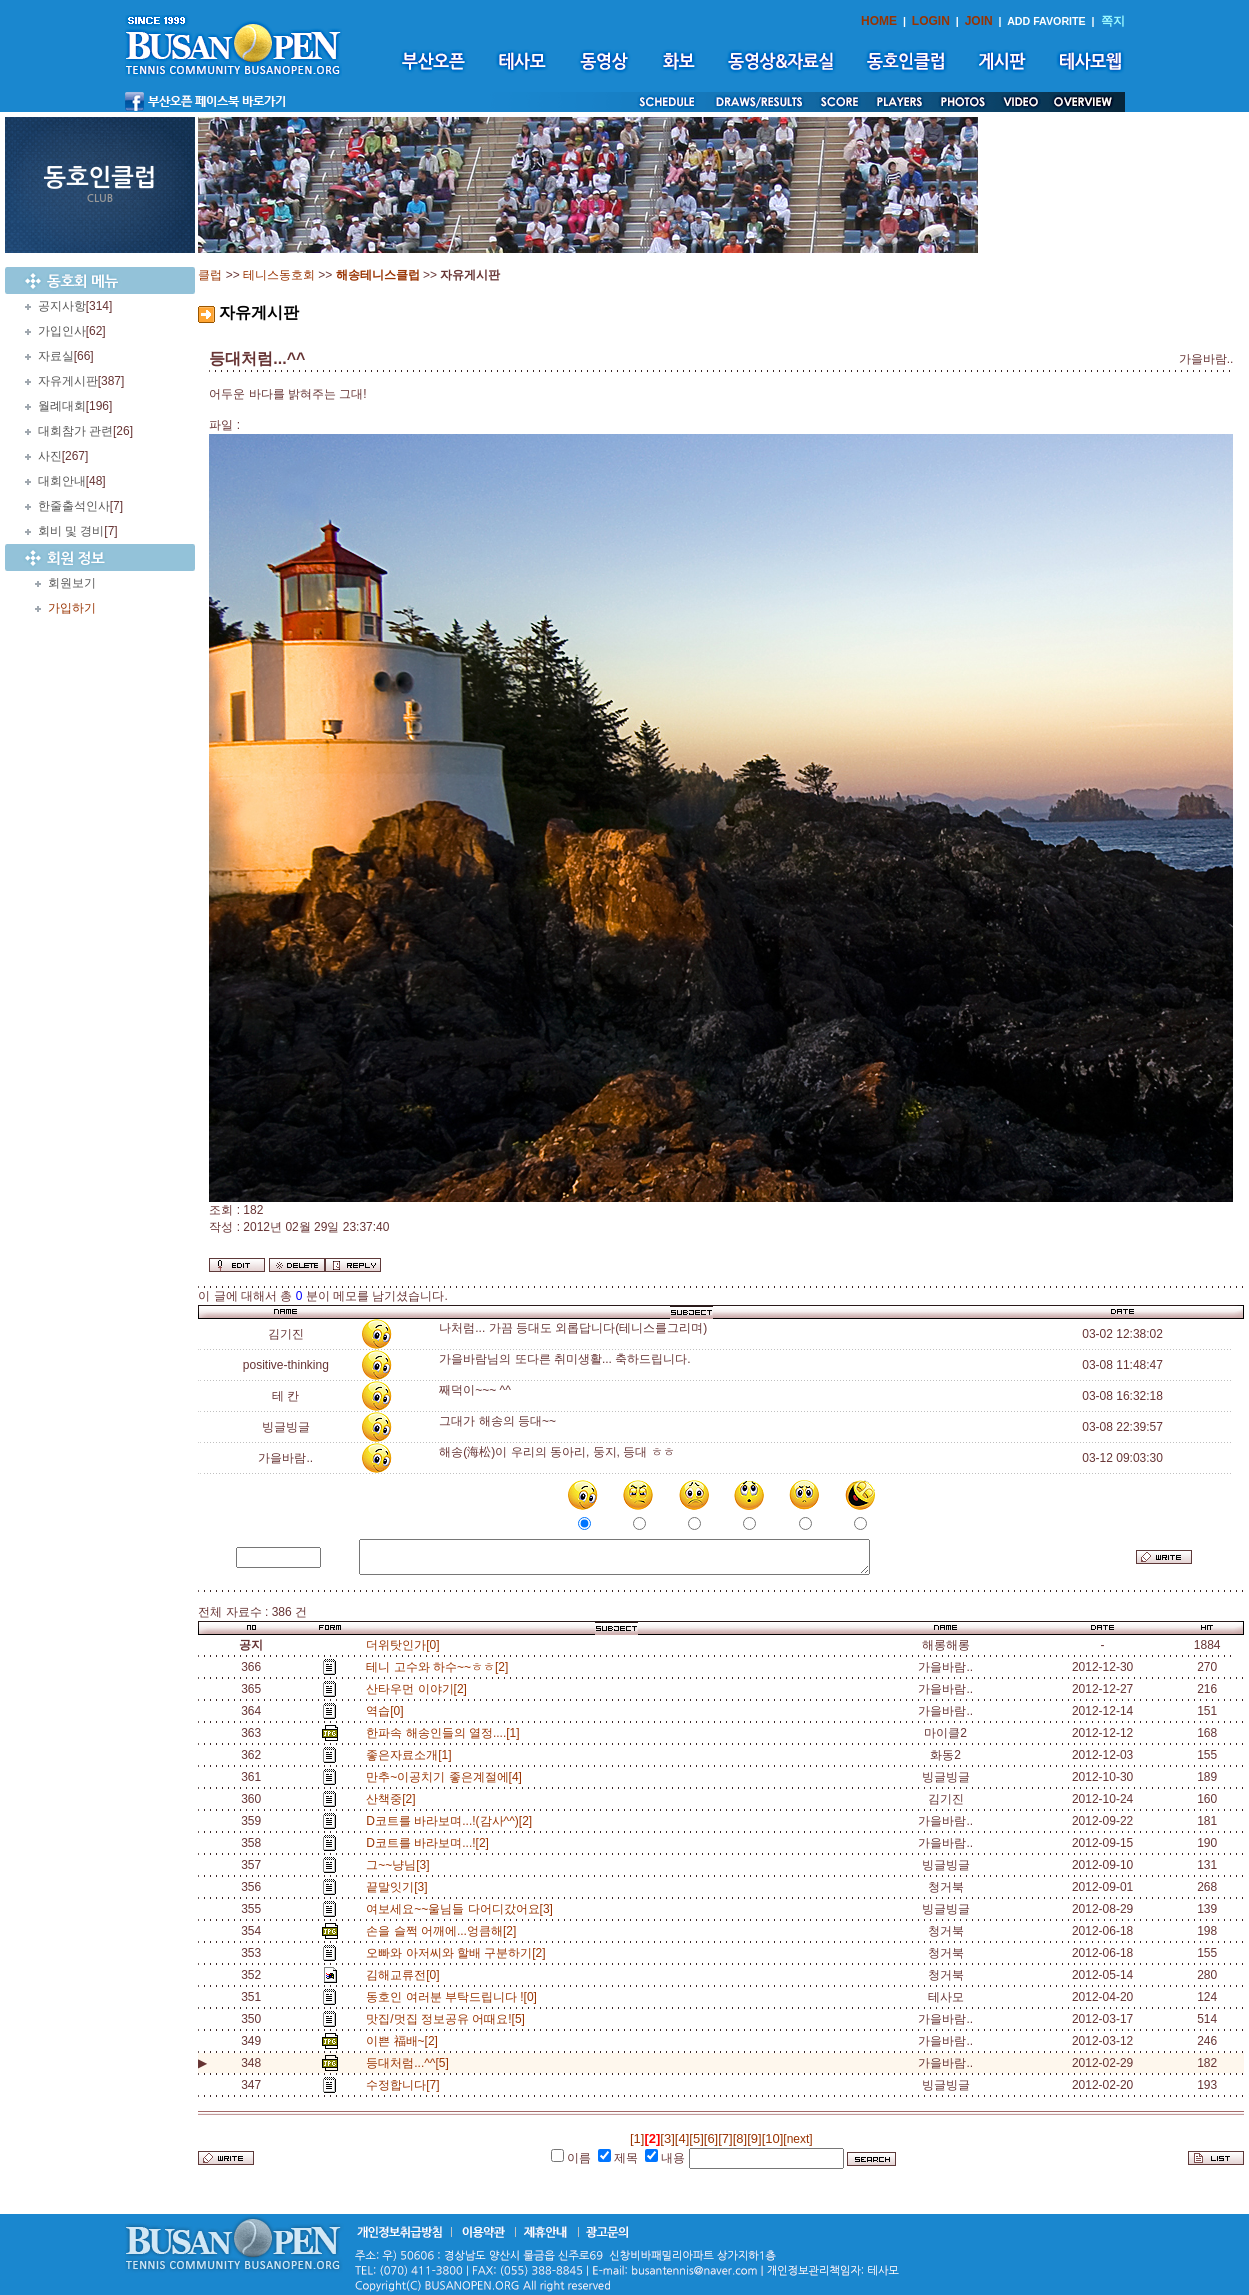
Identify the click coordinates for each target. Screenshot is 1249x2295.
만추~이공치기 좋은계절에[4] (447, 1777)
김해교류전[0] (406, 1975)
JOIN (979, 21)
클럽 (210, 275)
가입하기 (72, 608)
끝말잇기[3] (400, 1887)
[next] (797, 2139)
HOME (879, 21)
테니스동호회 (279, 275)
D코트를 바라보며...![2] (430, 1843)
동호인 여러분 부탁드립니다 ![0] (454, 1997)
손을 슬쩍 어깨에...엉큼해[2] (444, 1931)
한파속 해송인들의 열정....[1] (446, 1733)
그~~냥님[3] (401, 1865)
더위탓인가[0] (402, 1645)
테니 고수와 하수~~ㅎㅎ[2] (440, 1667)
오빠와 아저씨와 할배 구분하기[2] (459, 1953)
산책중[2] (394, 1799)
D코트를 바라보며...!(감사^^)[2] (452, 1821)
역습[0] (388, 1711)
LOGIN (931, 21)
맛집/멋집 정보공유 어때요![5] (448, 2019)
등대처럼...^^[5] (407, 2063)
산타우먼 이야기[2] (419, 1689)
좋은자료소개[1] (412, 1755)
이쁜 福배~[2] (405, 2041)
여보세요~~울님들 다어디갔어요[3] (462, 1909)
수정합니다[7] (406, 2085)
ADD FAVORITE (1046, 21)
